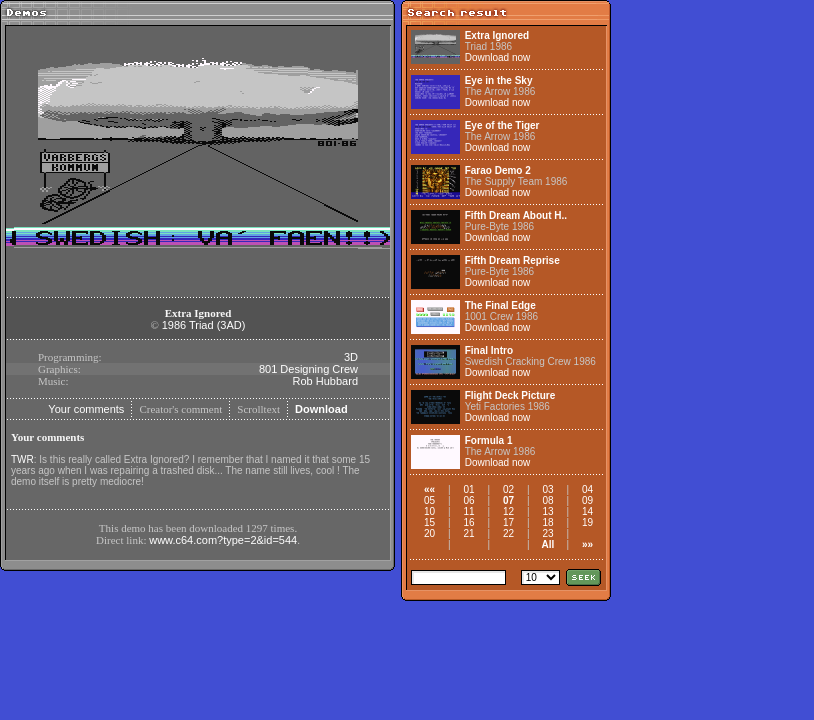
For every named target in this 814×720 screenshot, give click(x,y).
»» (587, 544)
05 (429, 500)
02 (508, 489)
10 (429, 511)
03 (547, 489)
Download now (498, 57)
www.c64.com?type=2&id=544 (223, 540)
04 (587, 489)
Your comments (86, 409)
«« (429, 489)
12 (508, 511)
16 (468, 522)
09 (587, 500)
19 (587, 522)
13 (547, 511)
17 (508, 522)
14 (587, 511)
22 (508, 533)
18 (547, 522)
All (548, 544)
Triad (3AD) (217, 325)
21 (468, 533)
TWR (22, 459)
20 (429, 533)
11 (468, 511)
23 (547, 533)
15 (429, 522)
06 (468, 500)
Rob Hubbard (325, 381)
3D (351, 357)
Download (321, 409)
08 (547, 500)
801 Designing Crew (308, 369)
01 (468, 489)
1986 (174, 325)
